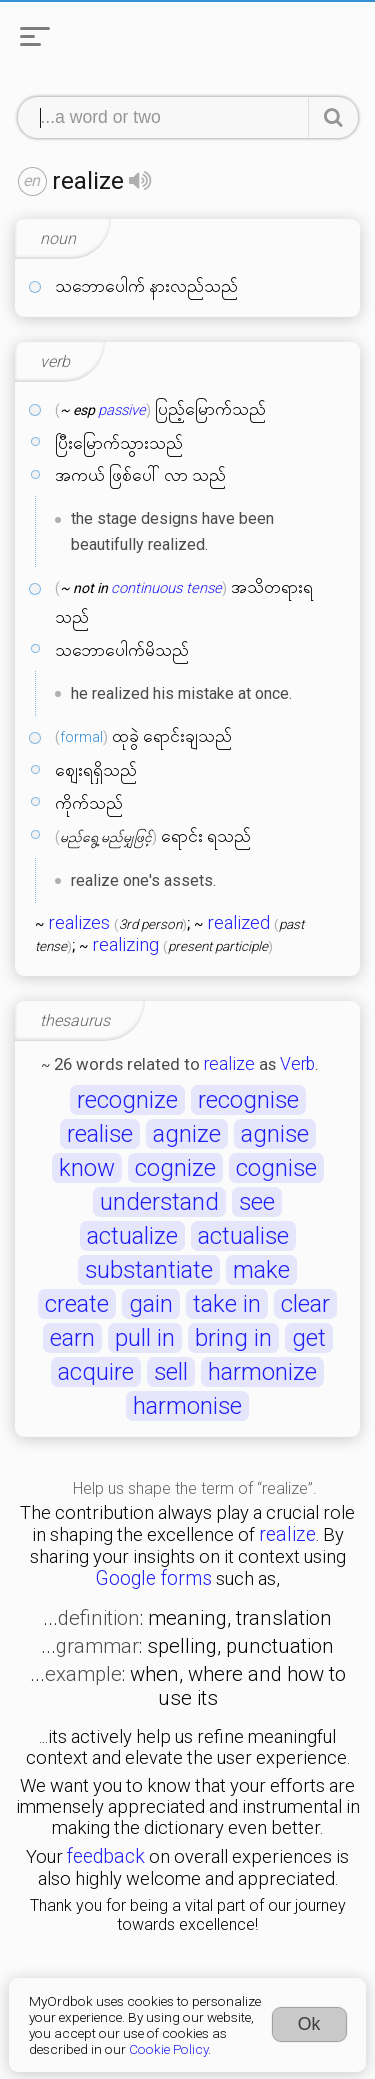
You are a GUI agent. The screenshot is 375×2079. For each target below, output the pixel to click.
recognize (127, 1100)
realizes (79, 923)
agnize (187, 1134)
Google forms (153, 1578)
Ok (309, 2024)
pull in (145, 1338)
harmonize (262, 1372)
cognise (276, 1168)
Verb (297, 1064)
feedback (106, 1856)
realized (238, 923)
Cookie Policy (168, 2049)
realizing (125, 945)
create (77, 1304)
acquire (96, 1372)
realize (229, 1064)
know (87, 1168)
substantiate (149, 1270)
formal (81, 737)
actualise (243, 1236)
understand (159, 1202)
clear (305, 1304)
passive (122, 410)
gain (151, 1304)
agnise (275, 1134)
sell (171, 1372)
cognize (175, 1168)
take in (227, 1304)
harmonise (187, 1406)
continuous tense (166, 588)
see (257, 1202)
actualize (132, 1236)
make (261, 1270)
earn (72, 1338)
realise (100, 1134)
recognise (248, 1100)
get (309, 1338)
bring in (233, 1338)
